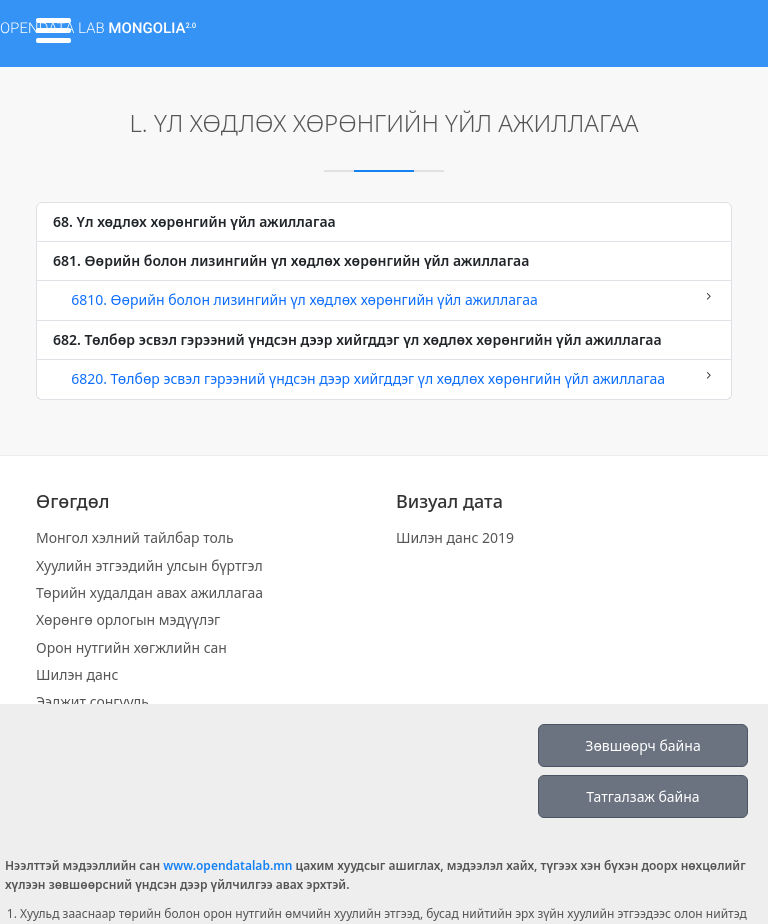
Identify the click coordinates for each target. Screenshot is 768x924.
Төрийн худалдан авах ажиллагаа (149, 592)
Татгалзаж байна (642, 796)
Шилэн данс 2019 (455, 537)
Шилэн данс (77, 674)
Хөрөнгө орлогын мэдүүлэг (128, 619)
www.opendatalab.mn (227, 865)
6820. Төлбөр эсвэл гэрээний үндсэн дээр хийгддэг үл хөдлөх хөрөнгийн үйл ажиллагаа (384, 378)
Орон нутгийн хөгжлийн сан (131, 647)
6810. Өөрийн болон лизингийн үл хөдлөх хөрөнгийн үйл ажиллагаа (384, 299)
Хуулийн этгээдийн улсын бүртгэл (149, 565)
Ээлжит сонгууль (92, 701)
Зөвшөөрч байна (642, 745)
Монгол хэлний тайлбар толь (135, 537)
